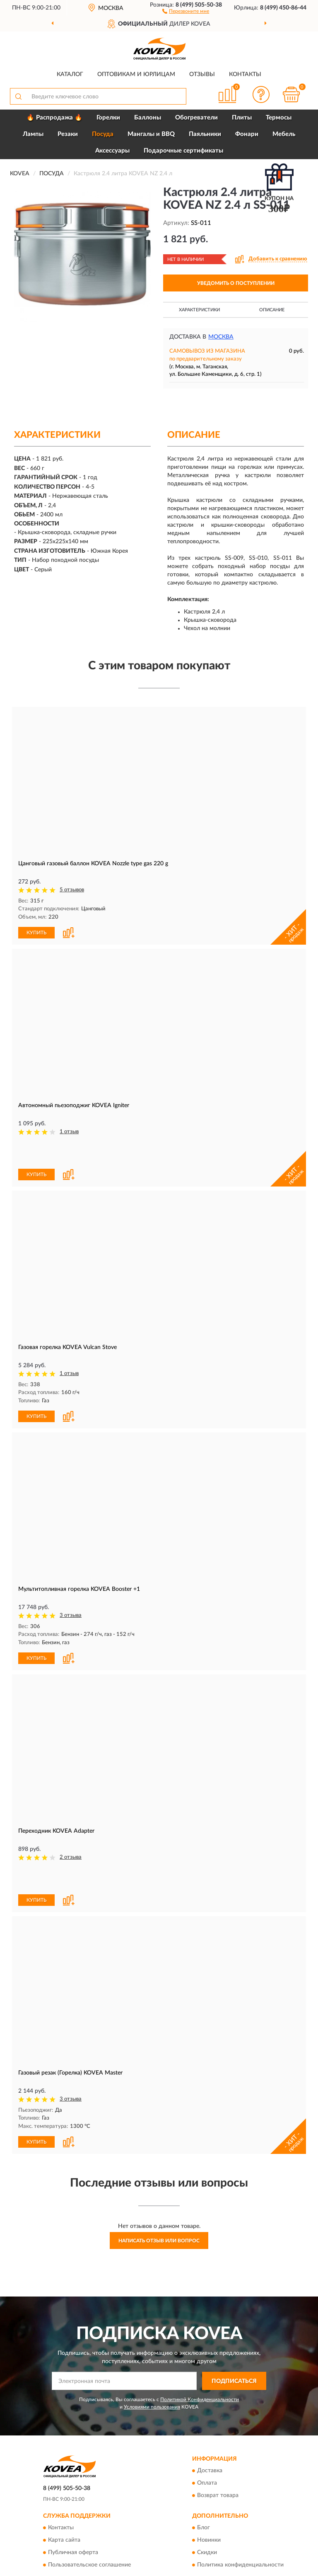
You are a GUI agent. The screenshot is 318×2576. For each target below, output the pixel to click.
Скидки (207, 2553)
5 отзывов (72, 890)
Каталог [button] (70, 74)
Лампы (33, 134)
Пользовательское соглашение (89, 2565)
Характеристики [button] (199, 310)
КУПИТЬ (36, 932)
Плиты (242, 118)
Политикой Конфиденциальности (199, 2399)
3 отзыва (71, 1615)
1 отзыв (69, 1131)
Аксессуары (112, 151)
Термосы (279, 118)
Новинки (209, 2540)
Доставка (209, 2471)
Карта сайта (64, 2540)
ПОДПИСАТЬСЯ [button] (234, 2381)
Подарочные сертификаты (183, 151)
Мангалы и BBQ (151, 134)
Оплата (207, 2483)
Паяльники (205, 134)
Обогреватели (196, 118)
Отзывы (202, 74)
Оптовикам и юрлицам (136, 74)
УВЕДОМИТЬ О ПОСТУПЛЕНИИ (236, 283)
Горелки (108, 118)
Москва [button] (221, 337)
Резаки (68, 134)
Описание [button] (271, 310)
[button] (185, 10)
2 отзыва (71, 1857)
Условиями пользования (152, 2406)
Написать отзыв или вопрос (159, 2240)
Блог (203, 2528)
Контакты (245, 74)
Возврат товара (217, 2496)
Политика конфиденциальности (240, 2565)
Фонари (246, 134)
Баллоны (147, 118)
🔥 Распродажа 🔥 (54, 118)
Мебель (283, 134)
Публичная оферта (73, 2553)
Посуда (102, 134)
